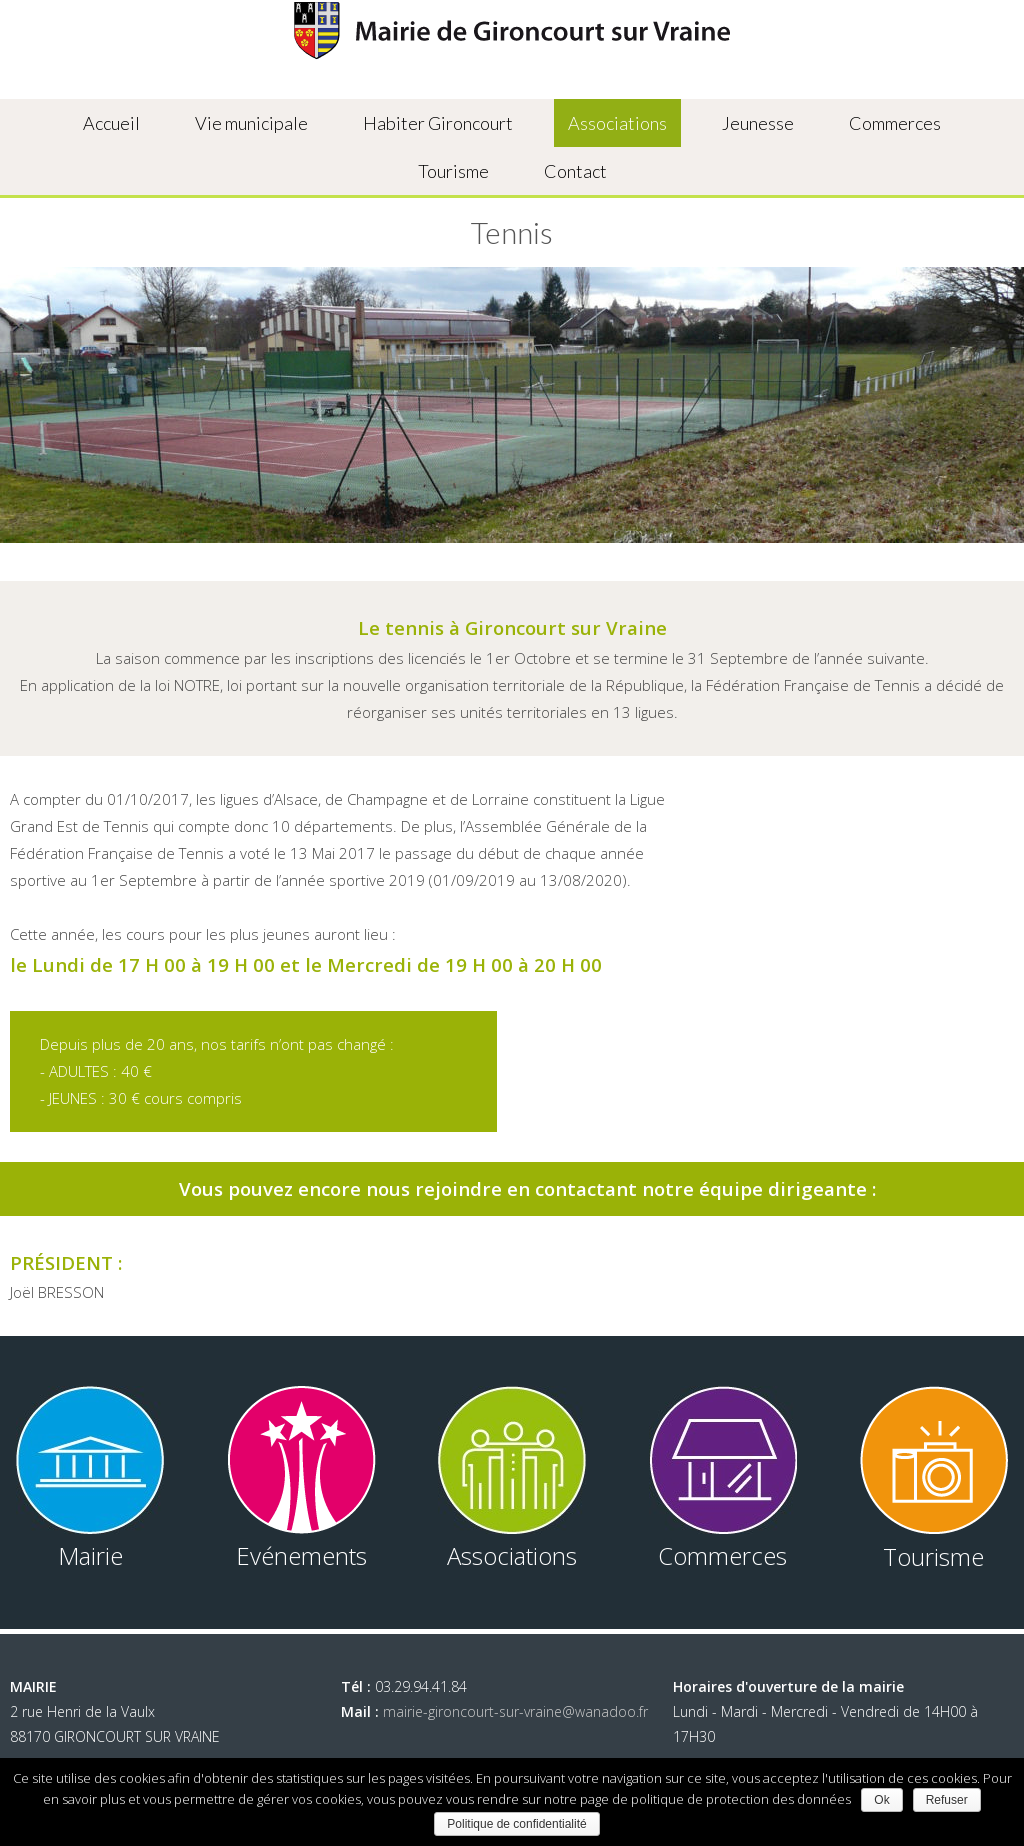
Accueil (111, 123)
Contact (575, 171)
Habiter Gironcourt (438, 123)
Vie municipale (251, 123)
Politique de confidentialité (516, 1824)
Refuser (947, 1800)
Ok (881, 1800)
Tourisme (453, 171)
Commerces (895, 123)
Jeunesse (758, 123)
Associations (617, 123)
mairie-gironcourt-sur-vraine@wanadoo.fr (515, 1711)
